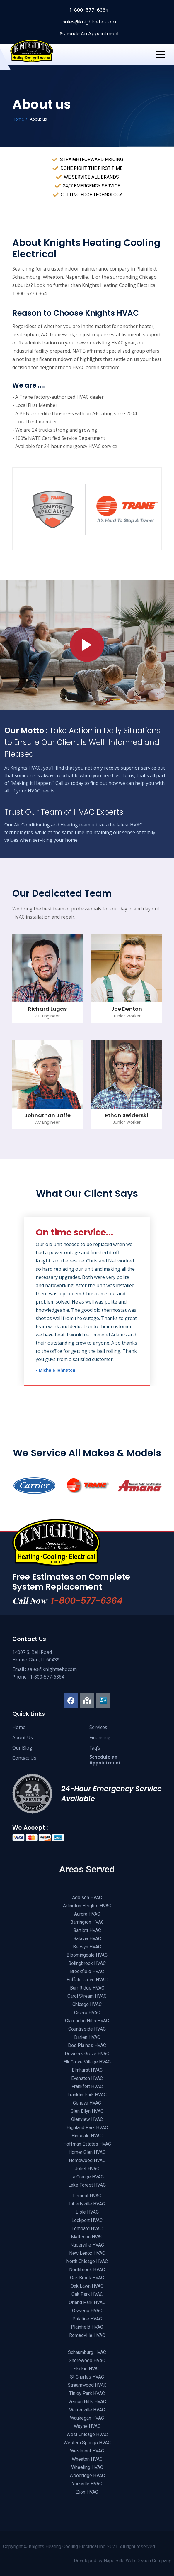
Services (98, 1727)
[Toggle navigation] (160, 54)
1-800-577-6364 (89, 10)
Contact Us (24, 1758)
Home (18, 1727)
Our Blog (22, 1748)
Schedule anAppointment (105, 1760)
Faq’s (94, 1748)
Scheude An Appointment (89, 33)
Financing (99, 1737)
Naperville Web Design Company (137, 2560)
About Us (22, 1737)
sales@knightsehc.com (89, 21)
